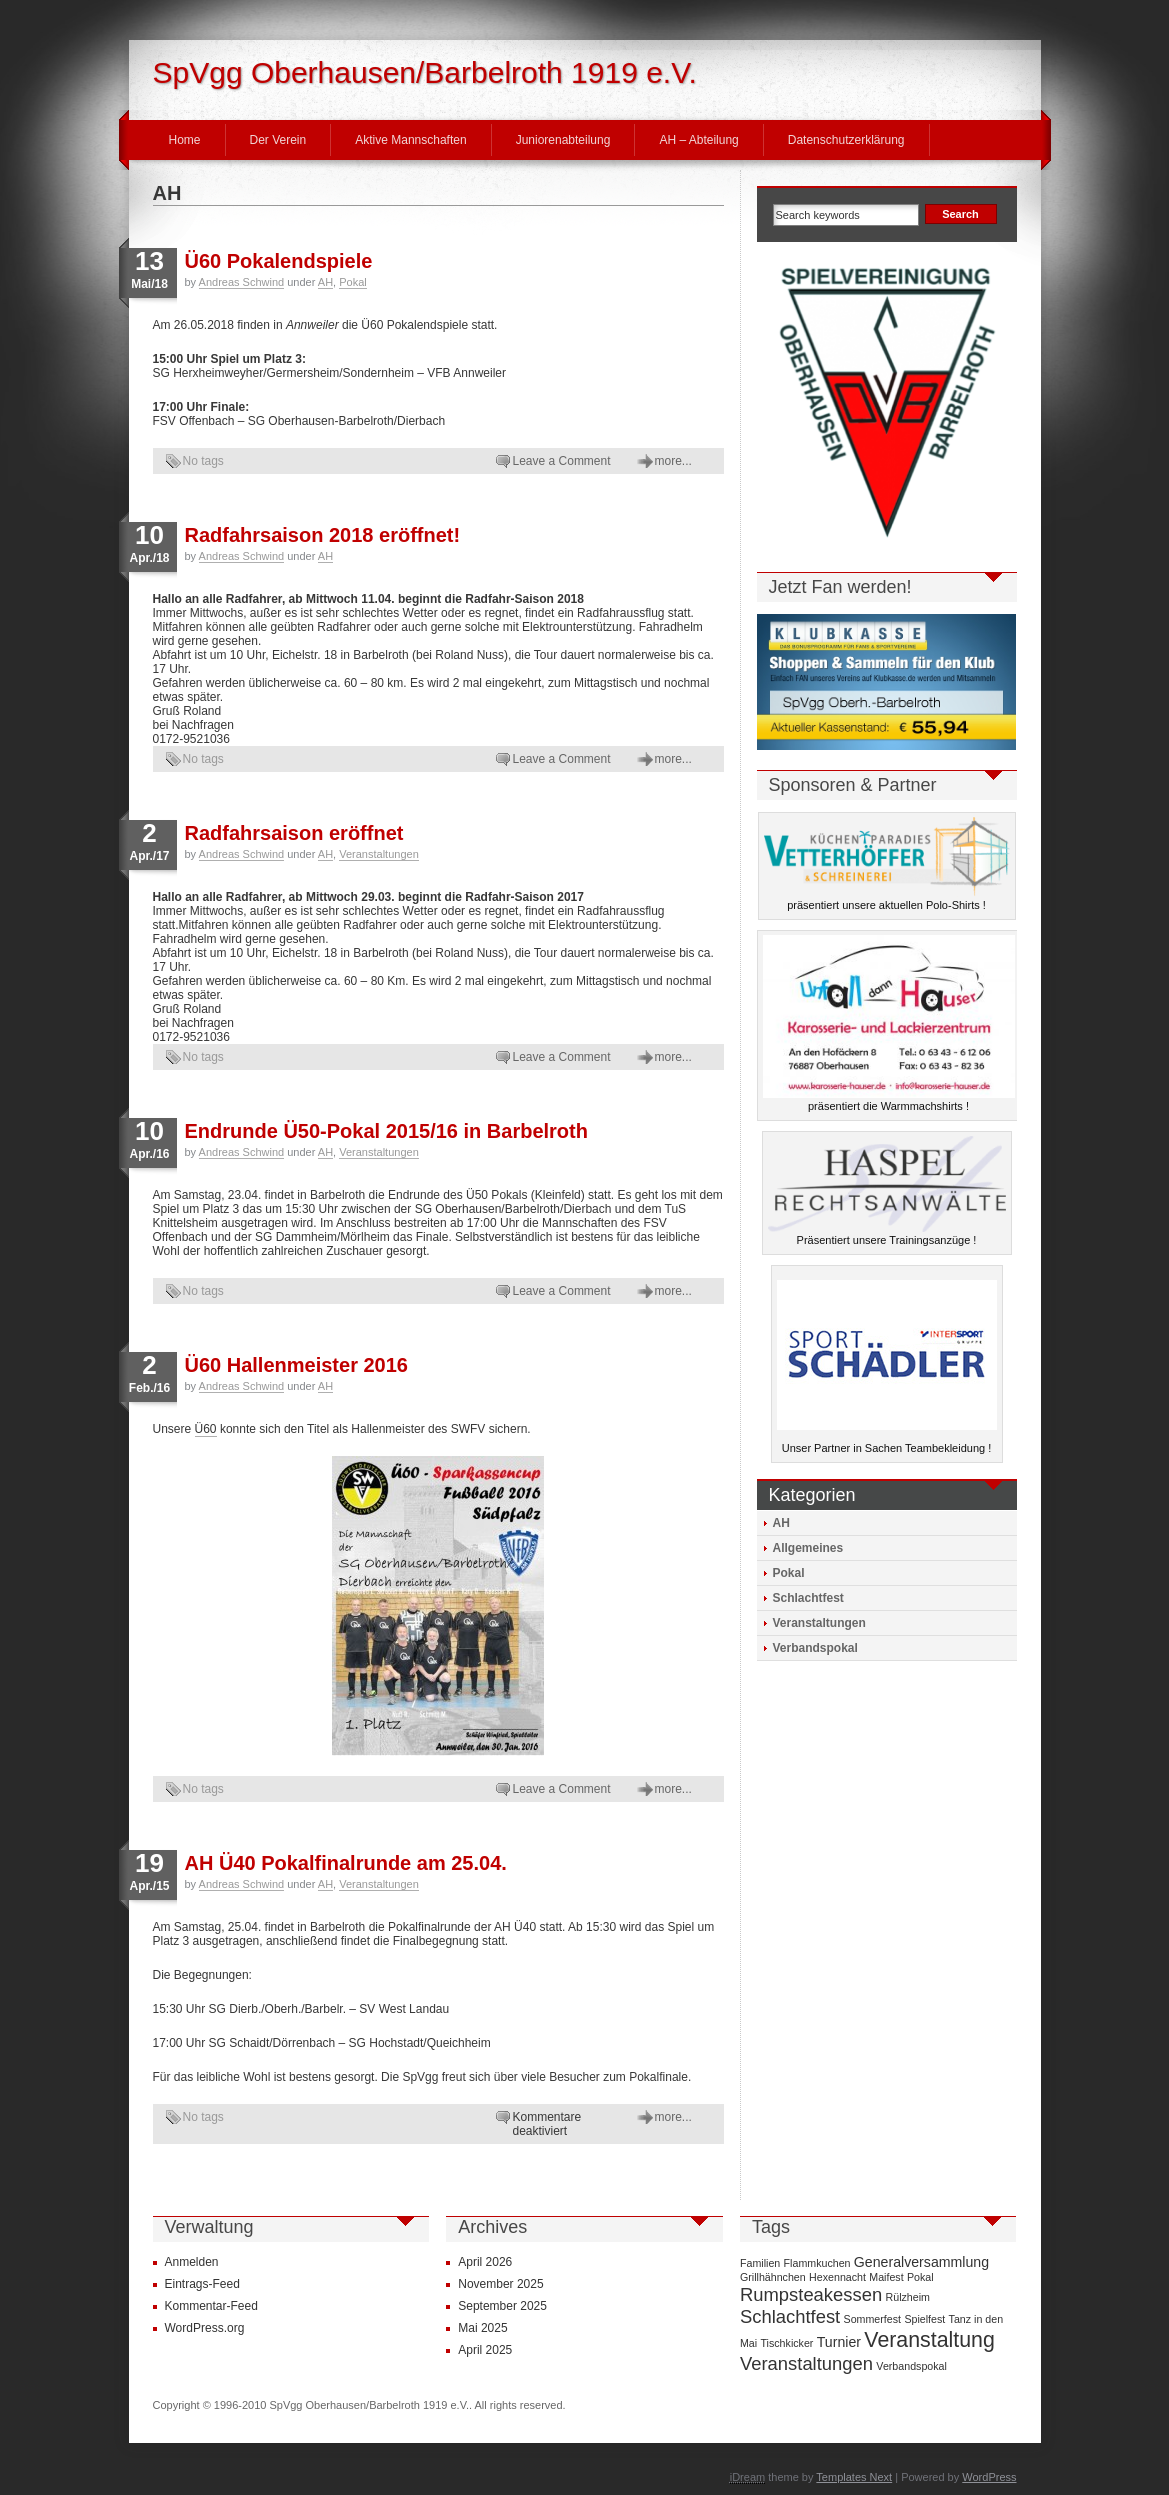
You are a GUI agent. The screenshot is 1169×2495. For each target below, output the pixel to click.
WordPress (989, 2477)
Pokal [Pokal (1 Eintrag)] (920, 2277)
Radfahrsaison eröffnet (294, 833)
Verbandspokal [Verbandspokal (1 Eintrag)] (911, 2366)
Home (185, 140)
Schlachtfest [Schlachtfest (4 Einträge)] (790, 2316)
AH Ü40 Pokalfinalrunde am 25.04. (346, 1863)
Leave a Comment (562, 461)
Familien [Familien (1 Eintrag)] (760, 2263)
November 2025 (500, 2284)
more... (673, 461)
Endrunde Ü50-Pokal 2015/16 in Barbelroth (386, 1131)
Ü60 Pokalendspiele (279, 261)
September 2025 (502, 2306)
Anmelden (192, 2262)
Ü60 (206, 1429)
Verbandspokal (815, 1648)
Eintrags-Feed (202, 2284)
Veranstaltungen (379, 854)
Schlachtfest (808, 1598)
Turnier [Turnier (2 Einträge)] (839, 2342)
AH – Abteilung (698, 140)
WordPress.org (205, 2328)
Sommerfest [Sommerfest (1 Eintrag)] (872, 2319)
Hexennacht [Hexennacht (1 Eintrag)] (837, 2277)
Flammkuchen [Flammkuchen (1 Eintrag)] (817, 2263)
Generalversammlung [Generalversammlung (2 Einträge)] (921, 2262)
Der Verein (278, 140)
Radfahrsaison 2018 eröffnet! (323, 535)
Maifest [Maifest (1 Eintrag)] (886, 2277)
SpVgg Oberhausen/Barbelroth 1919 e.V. (425, 72)
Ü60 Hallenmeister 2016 (296, 1365)
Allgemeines (808, 1548)
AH (325, 282)
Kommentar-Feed (211, 2306)
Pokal (353, 282)
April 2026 (485, 2262)
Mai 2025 (482, 2328)
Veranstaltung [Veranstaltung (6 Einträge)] (929, 2340)
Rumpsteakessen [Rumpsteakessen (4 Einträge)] (811, 2294)
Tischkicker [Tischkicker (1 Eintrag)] (786, 2343)
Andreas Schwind (242, 282)
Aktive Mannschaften (410, 140)
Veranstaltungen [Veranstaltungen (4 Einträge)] (806, 2363)
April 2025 (485, 2350)
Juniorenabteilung (563, 140)
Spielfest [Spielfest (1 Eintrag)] (924, 2319)
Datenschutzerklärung (846, 140)
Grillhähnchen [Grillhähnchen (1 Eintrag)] (773, 2277)
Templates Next (854, 2477)
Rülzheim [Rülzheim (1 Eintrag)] (908, 2297)
